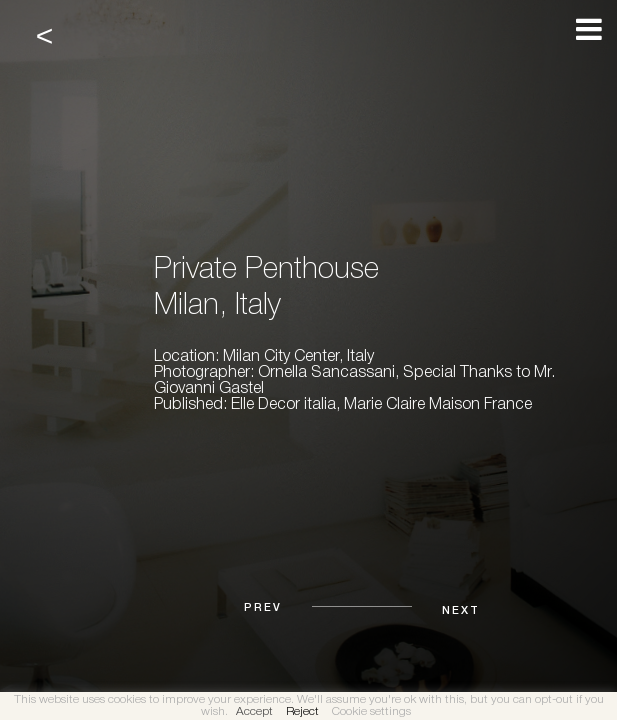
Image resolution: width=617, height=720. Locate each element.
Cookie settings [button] (371, 711)
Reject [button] (302, 711)
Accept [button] (254, 711)
